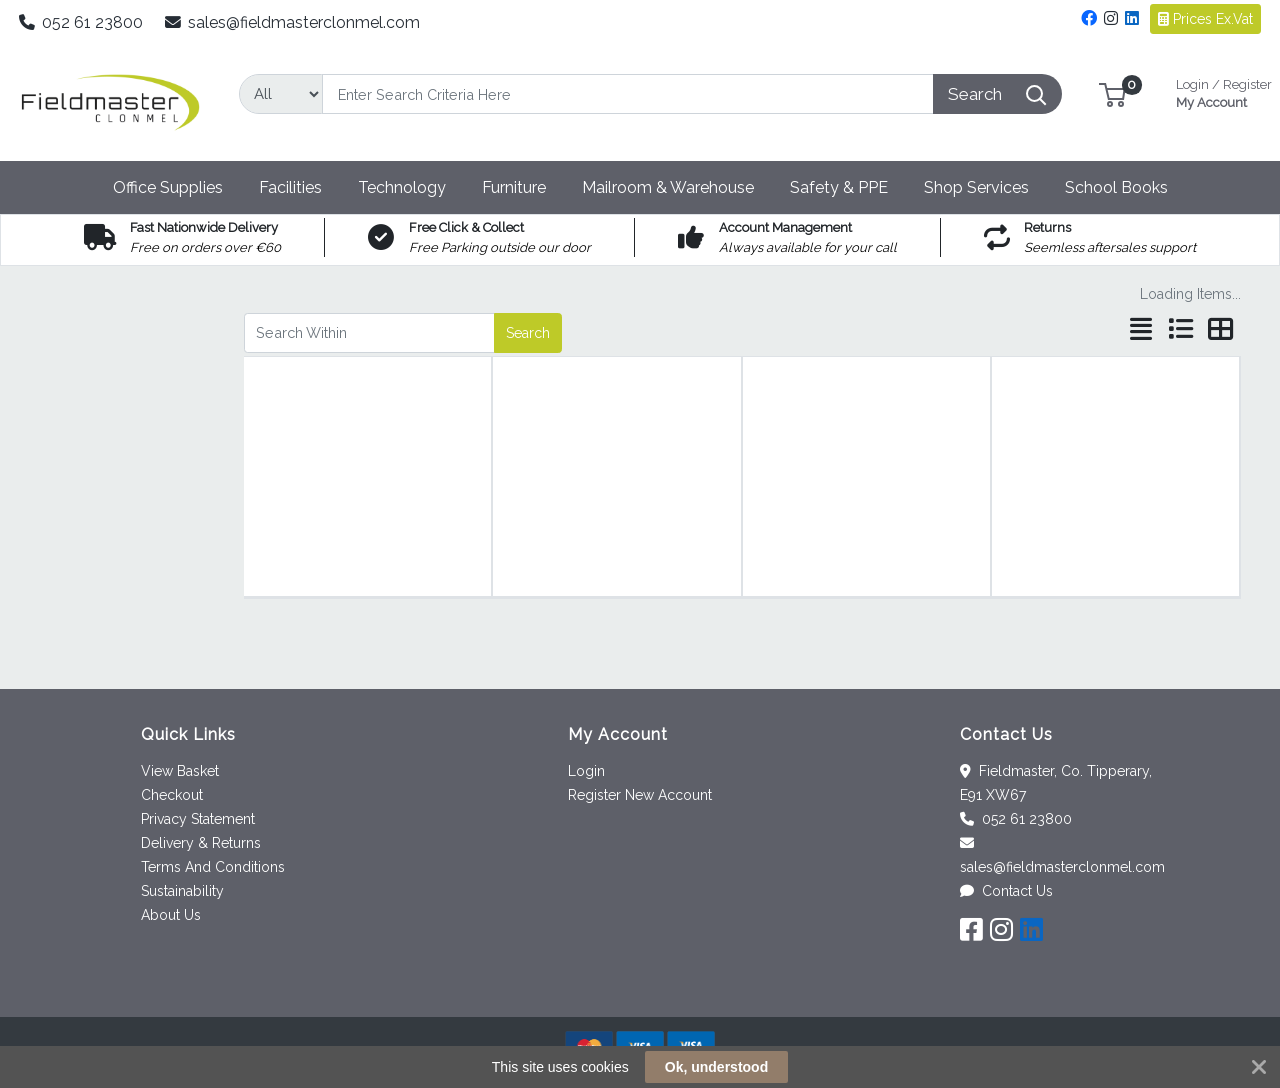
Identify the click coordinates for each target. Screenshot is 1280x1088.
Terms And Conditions (213, 867)
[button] (1112, 93)
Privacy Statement (198, 819)
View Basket (180, 771)
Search (528, 333)
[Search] (628, 94)
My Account (1224, 91)
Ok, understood (716, 1067)
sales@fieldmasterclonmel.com (293, 22)
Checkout (172, 795)
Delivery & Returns (201, 843)
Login (586, 771)
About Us (171, 915)
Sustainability (182, 891)
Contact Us (1006, 891)
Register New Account (640, 795)
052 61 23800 (81, 22)
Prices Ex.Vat (1205, 19)
